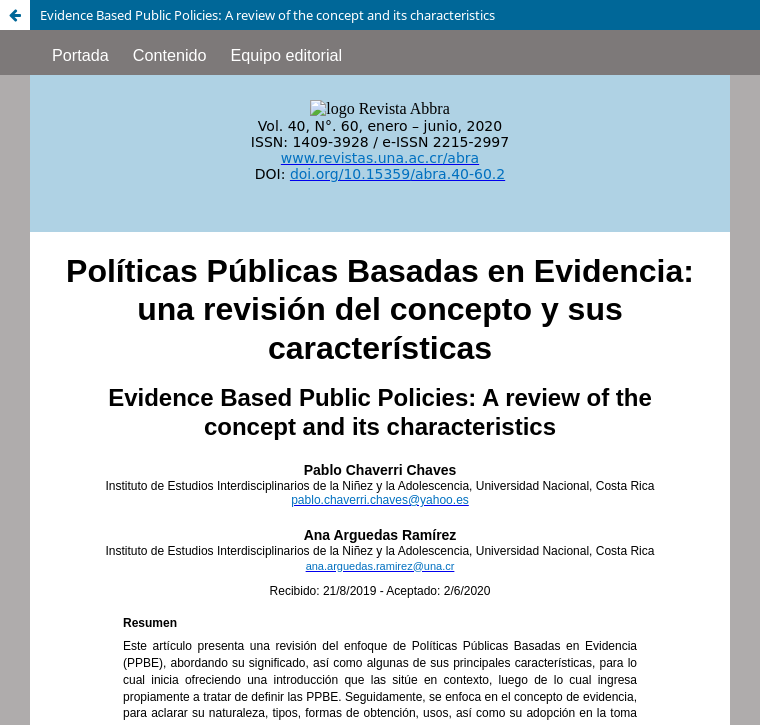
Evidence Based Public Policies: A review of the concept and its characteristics (267, 15)
